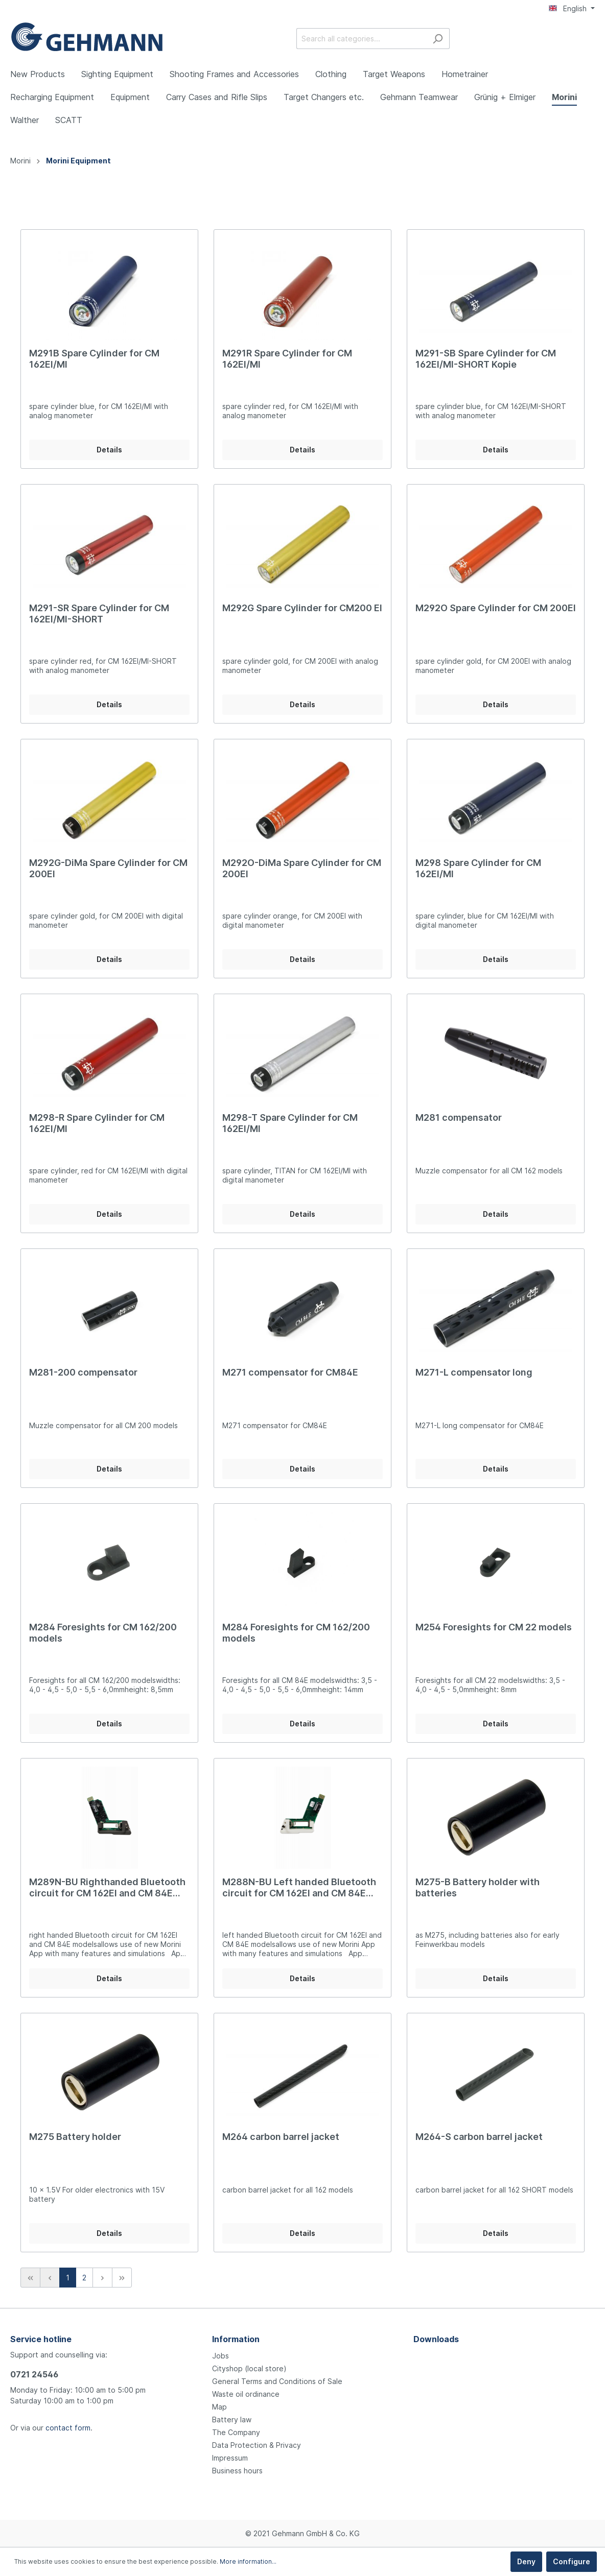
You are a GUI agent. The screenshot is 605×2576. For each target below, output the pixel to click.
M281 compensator (458, 1117)
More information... (248, 2561)
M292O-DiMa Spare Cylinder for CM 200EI (301, 868)
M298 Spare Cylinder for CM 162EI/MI (478, 868)
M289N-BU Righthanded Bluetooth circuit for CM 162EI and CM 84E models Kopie (107, 1887)
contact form (67, 2427)
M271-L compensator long (473, 1372)
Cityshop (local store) (249, 2368)
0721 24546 (34, 2374)
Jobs (220, 2355)
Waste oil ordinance (246, 2394)
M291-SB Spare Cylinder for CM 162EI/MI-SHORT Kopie (485, 359)
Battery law (231, 2419)
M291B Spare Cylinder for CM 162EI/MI (94, 359)
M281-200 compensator (83, 1372)
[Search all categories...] (361, 38)
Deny (526, 2561)
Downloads (436, 2339)
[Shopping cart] (589, 39)
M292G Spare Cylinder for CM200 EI (302, 608)
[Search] (438, 38)
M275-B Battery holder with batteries (477, 1887)
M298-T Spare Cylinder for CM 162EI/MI (290, 1123)
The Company (236, 2432)
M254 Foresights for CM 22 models (493, 1627)
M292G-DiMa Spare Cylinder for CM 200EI (108, 868)
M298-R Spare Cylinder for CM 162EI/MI (97, 1123)
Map (219, 2406)
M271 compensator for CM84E (290, 1372)
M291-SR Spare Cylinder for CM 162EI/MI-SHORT (99, 613)
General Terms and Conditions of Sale (277, 2381)
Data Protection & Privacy (256, 2445)
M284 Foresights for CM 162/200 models (103, 1633)
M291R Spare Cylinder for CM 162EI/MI (287, 359)
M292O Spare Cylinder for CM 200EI (495, 608)
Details (109, 449)
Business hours (237, 2470)
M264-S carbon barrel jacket (479, 2136)
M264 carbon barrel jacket (280, 2136)
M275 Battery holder (75, 2136)
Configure (571, 2561)
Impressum (230, 2457)
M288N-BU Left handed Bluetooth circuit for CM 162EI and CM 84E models (299, 1887)
